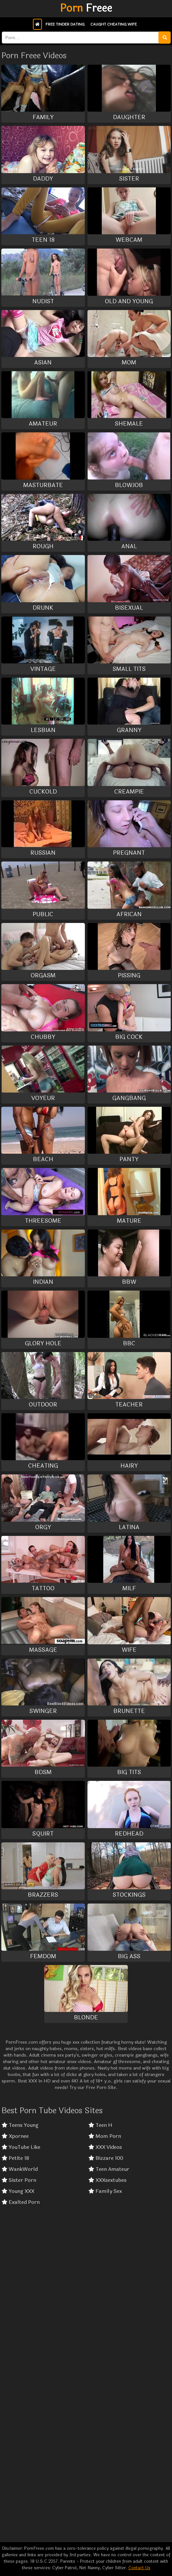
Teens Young (20, 2125)
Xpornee (15, 2136)
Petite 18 (15, 2158)
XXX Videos (105, 2147)
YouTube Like (21, 2147)
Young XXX (18, 2191)
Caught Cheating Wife (113, 24)
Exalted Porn (21, 2202)
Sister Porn (19, 2180)
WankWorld (20, 2169)
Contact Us (139, 2568)
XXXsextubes (107, 2180)
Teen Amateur (108, 2169)
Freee (86, 8)
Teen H (100, 2125)
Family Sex (105, 2191)
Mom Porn (104, 2136)
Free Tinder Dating (65, 24)
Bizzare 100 (105, 2158)
